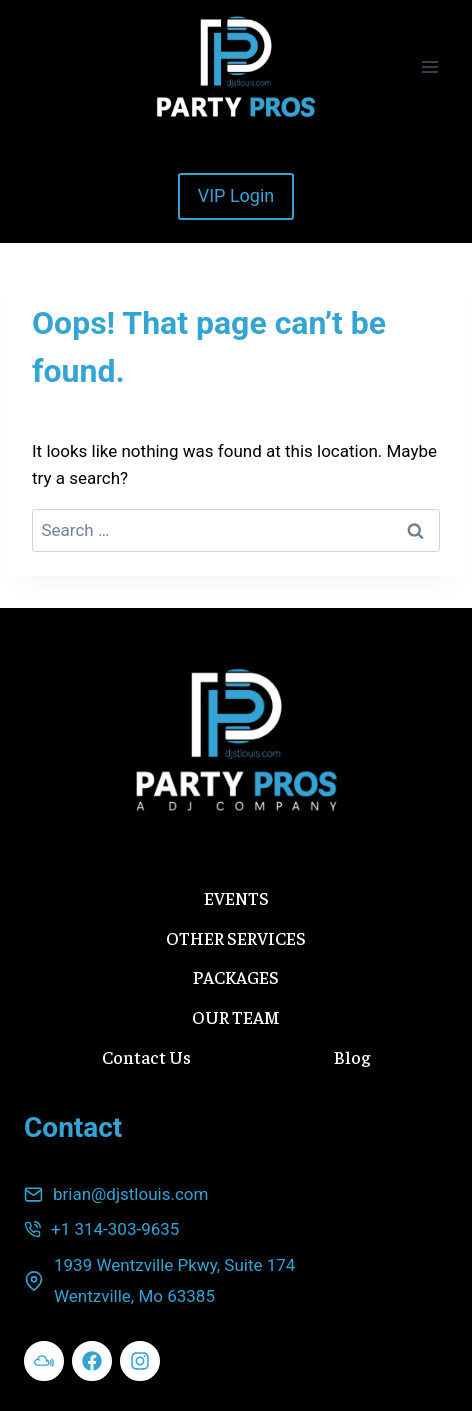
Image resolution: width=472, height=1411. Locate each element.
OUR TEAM (236, 1016)
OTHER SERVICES (236, 937)
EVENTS (236, 897)
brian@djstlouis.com (130, 1194)
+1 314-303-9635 (115, 1229)
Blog (352, 1056)
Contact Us (146, 1056)
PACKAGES (236, 976)
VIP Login (236, 195)
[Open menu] (429, 66)
